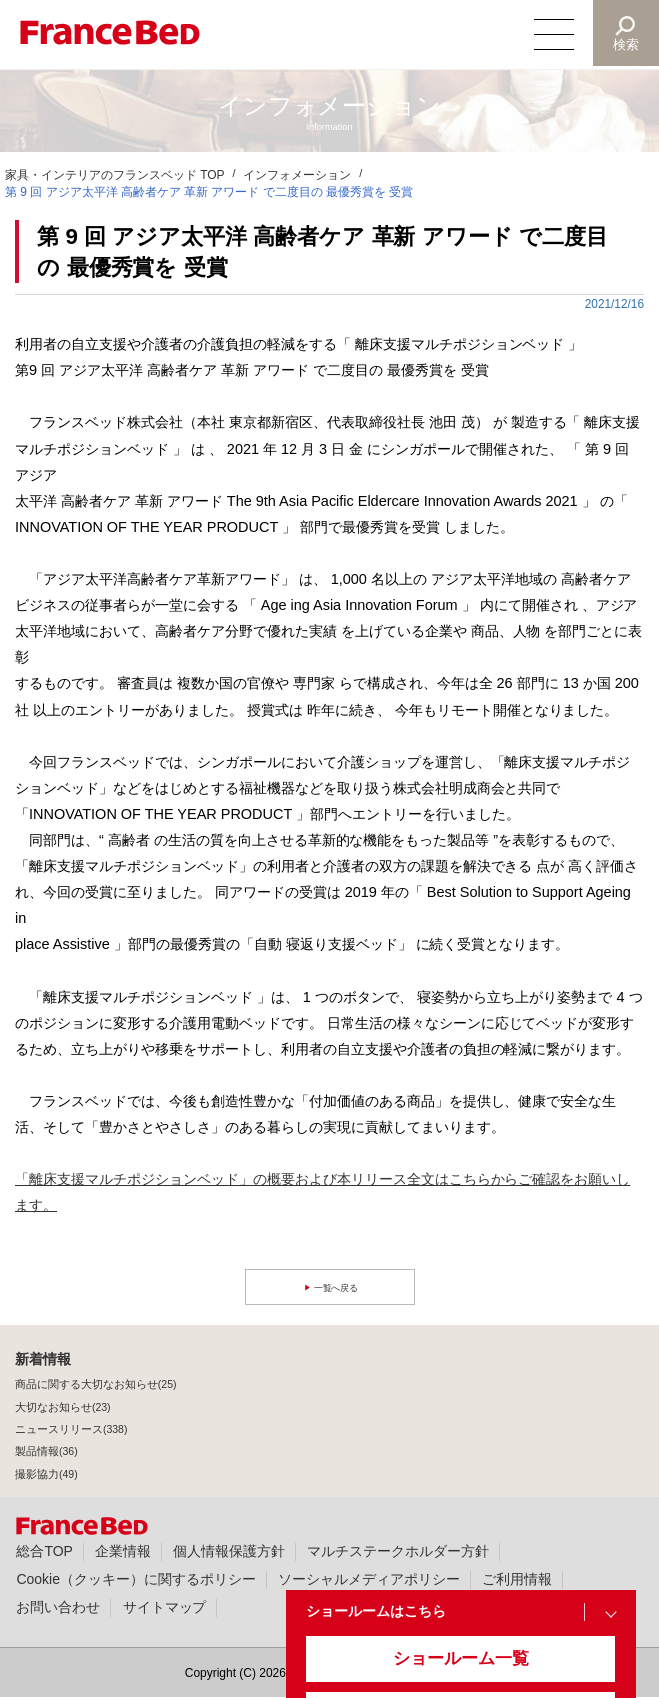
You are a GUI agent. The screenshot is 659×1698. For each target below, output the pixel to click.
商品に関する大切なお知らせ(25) (96, 1384)
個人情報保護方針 (229, 1551)
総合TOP (44, 1551)
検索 (625, 44)
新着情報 (43, 1359)
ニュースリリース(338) (71, 1429)
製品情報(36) (46, 1451)
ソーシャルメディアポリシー (369, 1579)
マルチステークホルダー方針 (398, 1551)
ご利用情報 (517, 1579)
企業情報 (123, 1551)
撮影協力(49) (46, 1474)
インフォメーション (297, 175)
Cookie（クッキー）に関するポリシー (135, 1579)
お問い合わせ (58, 1607)
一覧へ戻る (338, 1287)
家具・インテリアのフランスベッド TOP (115, 175)
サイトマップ (165, 1607)
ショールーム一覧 (444, 1669)
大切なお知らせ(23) (63, 1407)
